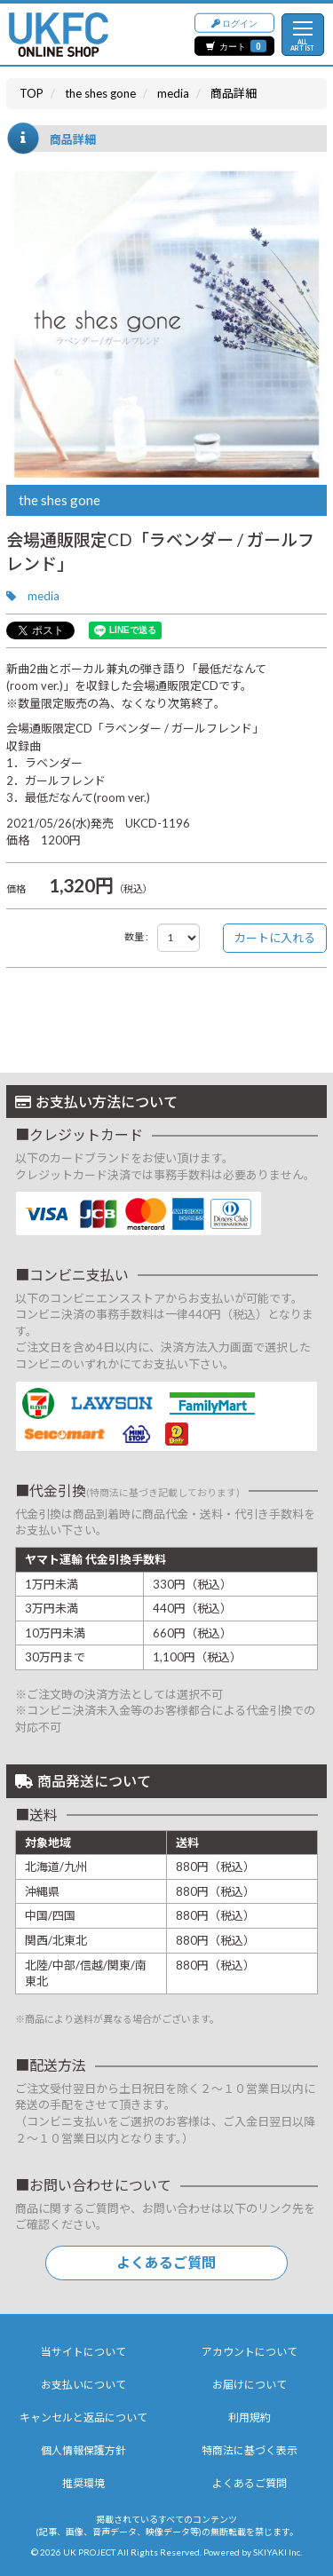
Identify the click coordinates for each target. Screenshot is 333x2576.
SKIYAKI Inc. (277, 2552)
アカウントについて (249, 2351)
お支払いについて (83, 2384)
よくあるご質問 (166, 2262)
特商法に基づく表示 (249, 2450)
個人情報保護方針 (83, 2450)
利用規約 (249, 2417)
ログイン (234, 21)
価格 (16, 888)
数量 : (136, 936)
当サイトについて (83, 2351)
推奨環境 (83, 2483)
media (43, 596)
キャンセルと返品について (83, 2417)
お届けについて (249, 2384)
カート (236, 45)
